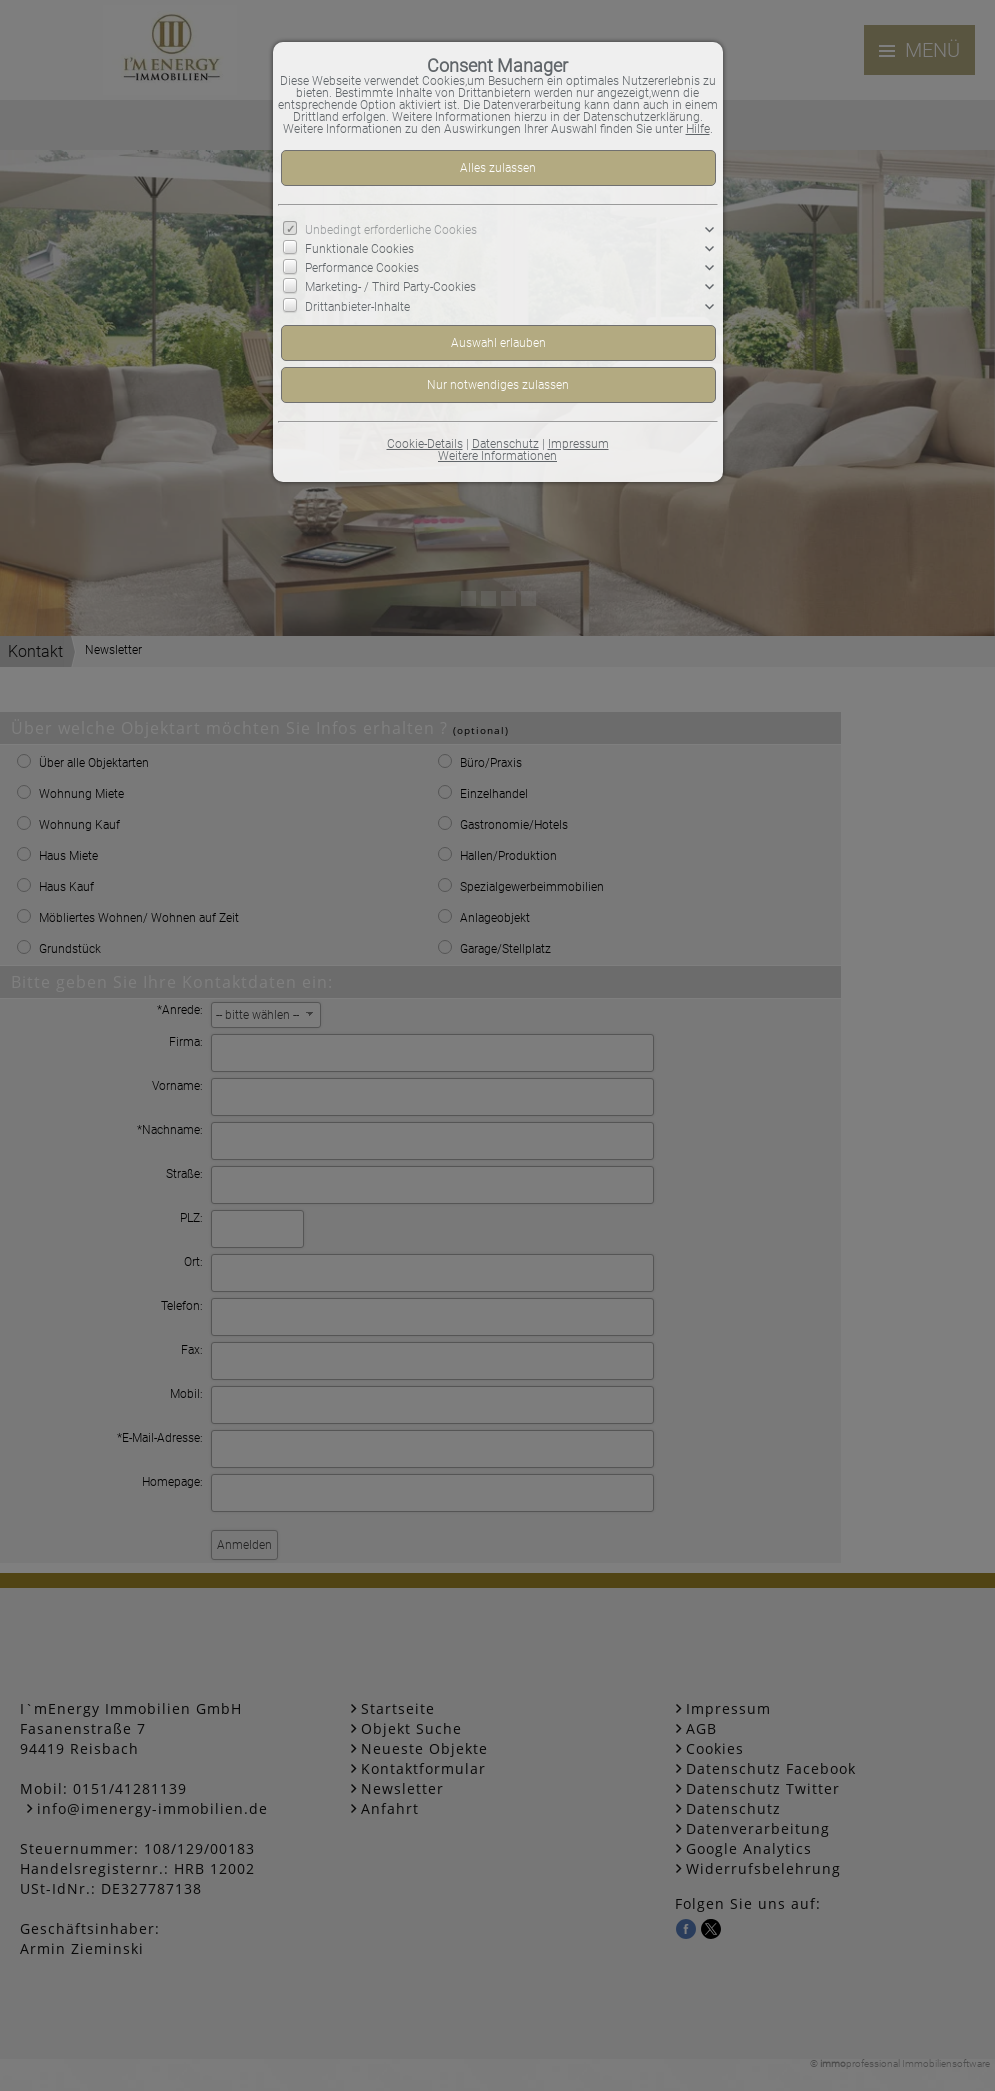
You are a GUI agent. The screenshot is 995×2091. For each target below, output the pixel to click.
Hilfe (698, 129)
